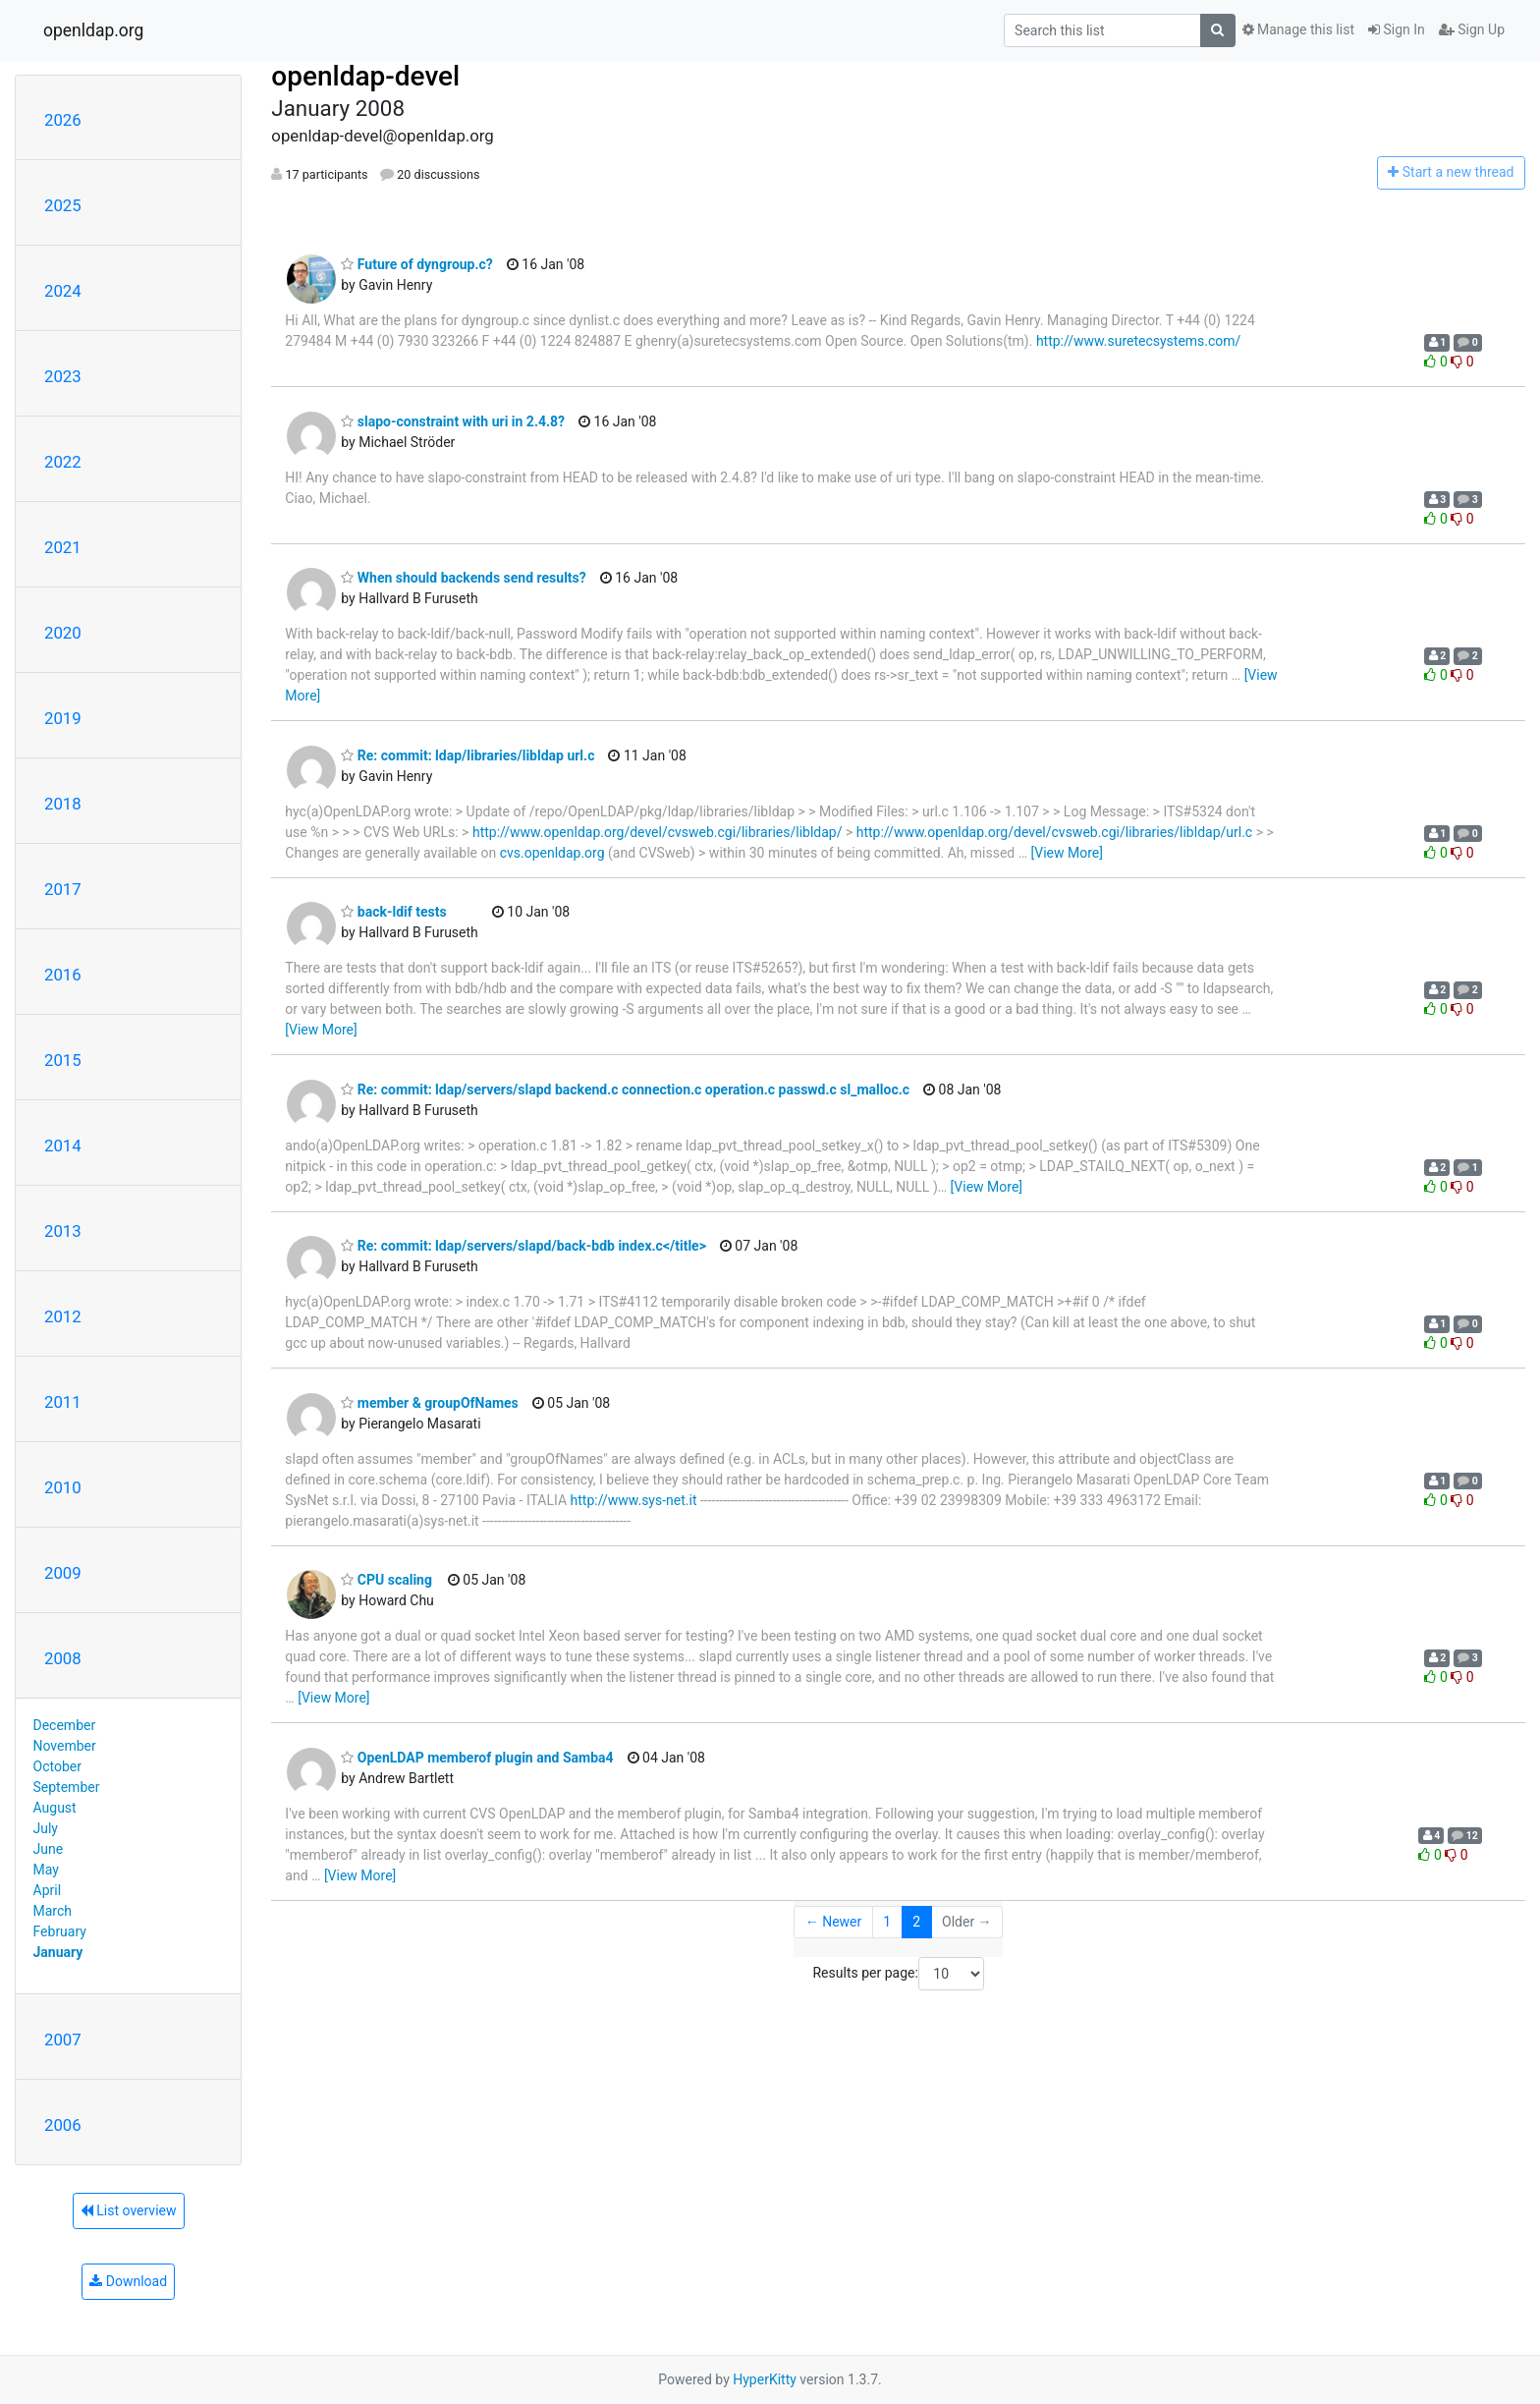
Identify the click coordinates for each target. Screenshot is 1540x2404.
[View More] (1067, 853)
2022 (63, 462)
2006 (63, 2125)
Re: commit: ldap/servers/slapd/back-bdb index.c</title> (523, 1246)
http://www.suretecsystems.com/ (1138, 341)
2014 (63, 1145)
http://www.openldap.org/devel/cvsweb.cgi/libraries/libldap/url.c (1054, 832)
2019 (63, 718)
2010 (63, 1487)
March (53, 1911)
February (59, 1931)
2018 (63, 803)
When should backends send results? (463, 578)
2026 (63, 120)
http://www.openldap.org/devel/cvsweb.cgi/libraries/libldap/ (657, 832)
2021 (63, 547)
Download (128, 2281)
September (66, 1787)
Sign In (1396, 29)
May (46, 1869)
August (55, 1808)
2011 (63, 1402)
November (64, 1746)
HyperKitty (765, 2379)
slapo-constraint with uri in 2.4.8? (453, 421)
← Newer (833, 1921)
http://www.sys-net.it (634, 1500)
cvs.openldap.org (552, 853)
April (47, 1890)
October (57, 1766)
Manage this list (1298, 29)
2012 (63, 1316)
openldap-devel (365, 76)
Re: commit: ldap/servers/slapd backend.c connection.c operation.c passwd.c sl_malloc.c (625, 1089)
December (64, 1725)
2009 (63, 1573)
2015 (63, 1060)
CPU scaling (386, 1580)
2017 (63, 889)
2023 (63, 376)
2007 (63, 2039)
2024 (63, 291)
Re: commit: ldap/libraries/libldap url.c (467, 755)
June (48, 1849)
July (45, 1828)
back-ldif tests (393, 912)
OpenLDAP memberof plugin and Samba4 (477, 1757)
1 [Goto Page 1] (887, 1921)
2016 (63, 974)
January (58, 1952)
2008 (63, 1658)
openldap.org (93, 30)
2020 (63, 633)
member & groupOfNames (429, 1403)
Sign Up (1472, 29)
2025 (63, 205)
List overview (129, 2210)
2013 (63, 1231)
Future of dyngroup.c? (417, 264)
